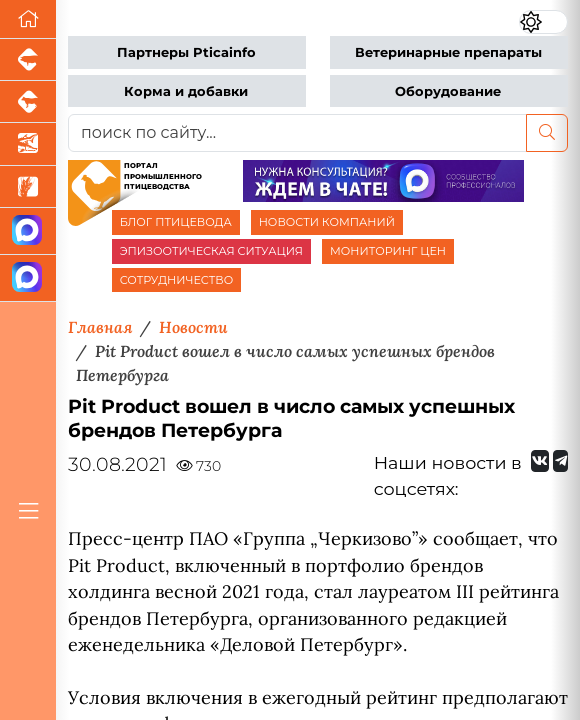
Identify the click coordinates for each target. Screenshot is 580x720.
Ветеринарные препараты (448, 52)
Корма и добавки (186, 91)
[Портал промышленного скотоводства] (28, 102)
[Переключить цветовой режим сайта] (543, 22)
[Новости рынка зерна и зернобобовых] (28, 187)
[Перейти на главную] (28, 19)
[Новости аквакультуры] (28, 144)
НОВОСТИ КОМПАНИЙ (327, 222)
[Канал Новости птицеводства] (28, 231)
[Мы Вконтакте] (540, 461)
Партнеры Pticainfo (186, 52)
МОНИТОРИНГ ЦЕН (388, 251)
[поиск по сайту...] (297, 133)
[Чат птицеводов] (28, 278)
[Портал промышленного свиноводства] (28, 60)
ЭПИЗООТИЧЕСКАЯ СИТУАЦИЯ (211, 251)
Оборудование (448, 91)
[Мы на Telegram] (560, 461)
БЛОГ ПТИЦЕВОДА (176, 222)
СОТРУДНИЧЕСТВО (177, 280)
